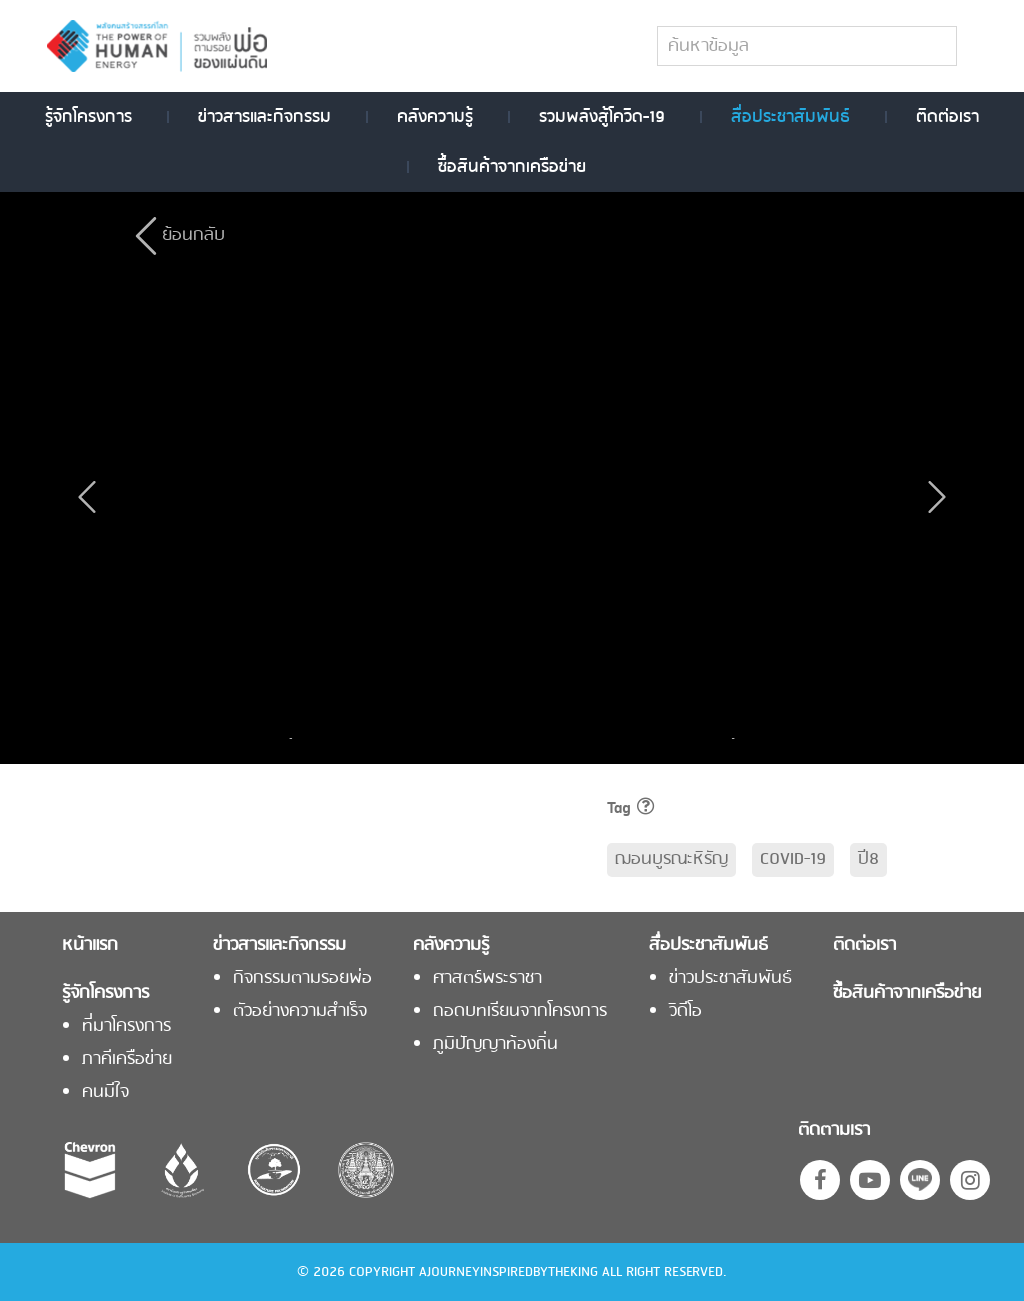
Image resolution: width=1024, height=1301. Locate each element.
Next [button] (728, 738)
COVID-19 (793, 859)
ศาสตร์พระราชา (487, 979)
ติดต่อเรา (947, 117)
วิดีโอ (685, 1012)
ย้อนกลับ (193, 235)
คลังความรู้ (435, 117)
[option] (378, 738)
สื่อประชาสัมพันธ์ (790, 117)
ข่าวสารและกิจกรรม (264, 117)
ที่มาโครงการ (126, 1027)
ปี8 (868, 859)
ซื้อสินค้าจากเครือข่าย (512, 167)
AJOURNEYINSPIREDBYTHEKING (508, 1272)
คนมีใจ (105, 1093)
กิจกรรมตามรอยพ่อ (302, 979)
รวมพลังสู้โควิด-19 (602, 117)
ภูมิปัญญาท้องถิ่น (495, 1045)
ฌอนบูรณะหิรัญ (671, 859)
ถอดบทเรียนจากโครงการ (520, 1012)
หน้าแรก (90, 946)
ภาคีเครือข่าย (127, 1060)
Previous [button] (296, 738)
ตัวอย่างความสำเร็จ (300, 1012)
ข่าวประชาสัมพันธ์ (730, 979)
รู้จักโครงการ (88, 117)
